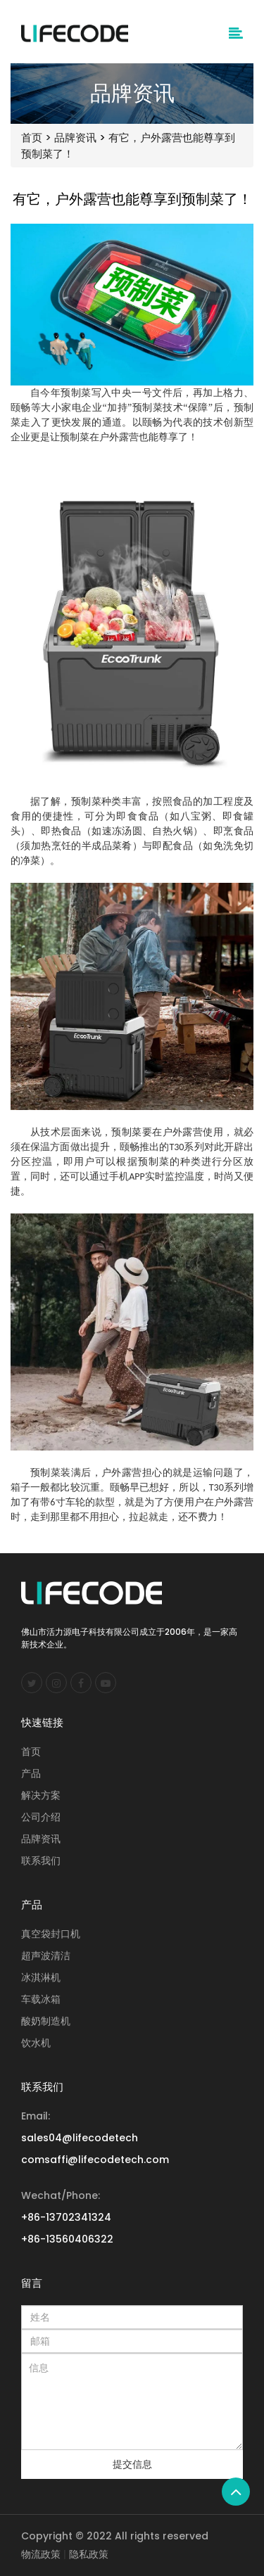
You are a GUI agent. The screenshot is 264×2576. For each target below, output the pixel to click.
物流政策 (41, 2554)
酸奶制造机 (45, 2021)
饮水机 (36, 2043)
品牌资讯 (75, 137)
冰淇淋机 (41, 1977)
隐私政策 (88, 2554)
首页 (31, 137)
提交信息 (132, 2464)
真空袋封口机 (50, 1934)
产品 (31, 1773)
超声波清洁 (45, 1956)
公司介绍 (41, 1817)
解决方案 (41, 1795)
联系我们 (41, 1861)
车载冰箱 (41, 1999)
